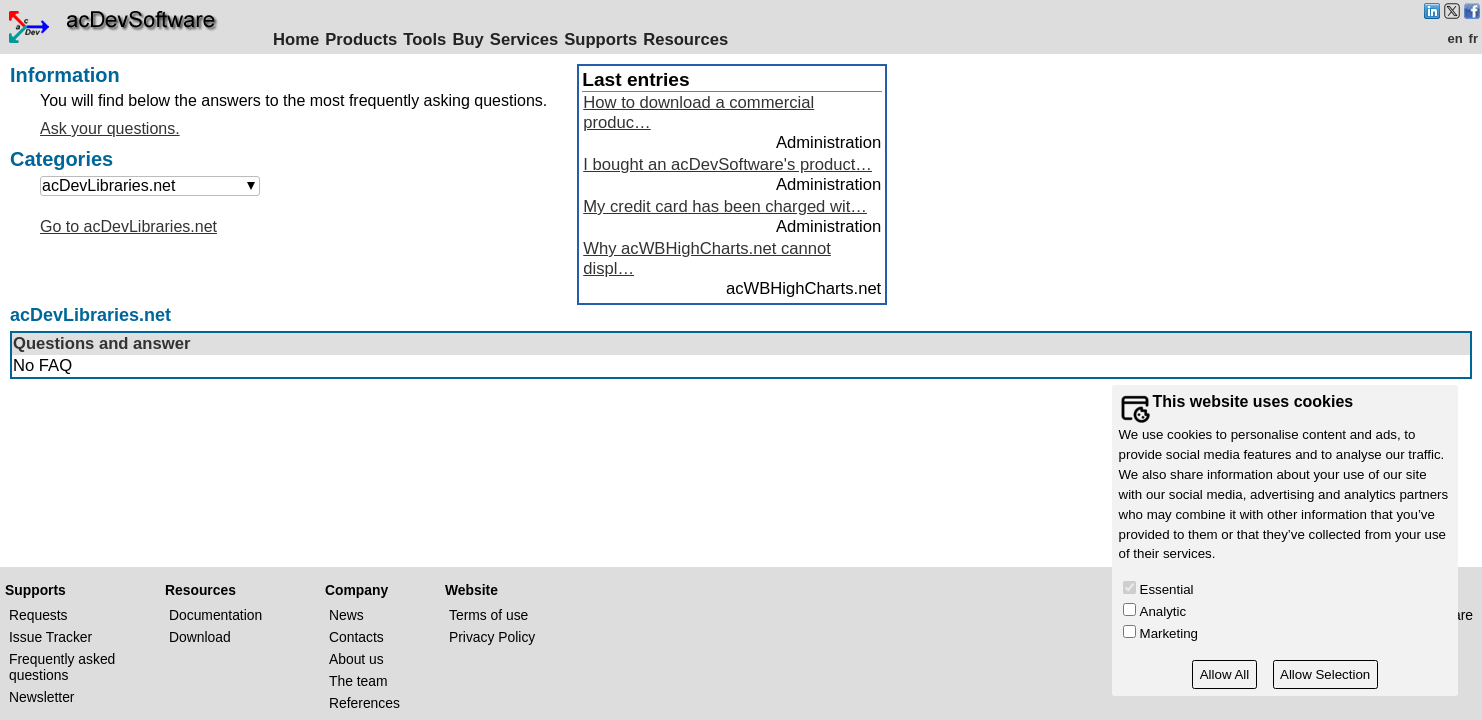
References (364, 703)
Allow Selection (1325, 674)
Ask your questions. (110, 128)
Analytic (1163, 611)
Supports (600, 39)
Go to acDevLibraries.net (128, 226)
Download (200, 637)
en (1454, 38)
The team (358, 681)
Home (296, 39)
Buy (467, 39)
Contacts (356, 637)
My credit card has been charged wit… (725, 206)
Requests (38, 615)
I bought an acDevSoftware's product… (727, 164)
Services (524, 39)
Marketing (1169, 633)
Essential (1167, 589)
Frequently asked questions (62, 667)
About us (356, 659)
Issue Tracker (50, 637)
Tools (424, 39)
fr (1473, 38)
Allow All (1225, 674)
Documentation (215, 615)
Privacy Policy (492, 637)
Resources (685, 39)
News (346, 615)
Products (361, 39)
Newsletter (41, 697)
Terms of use (488, 615)
